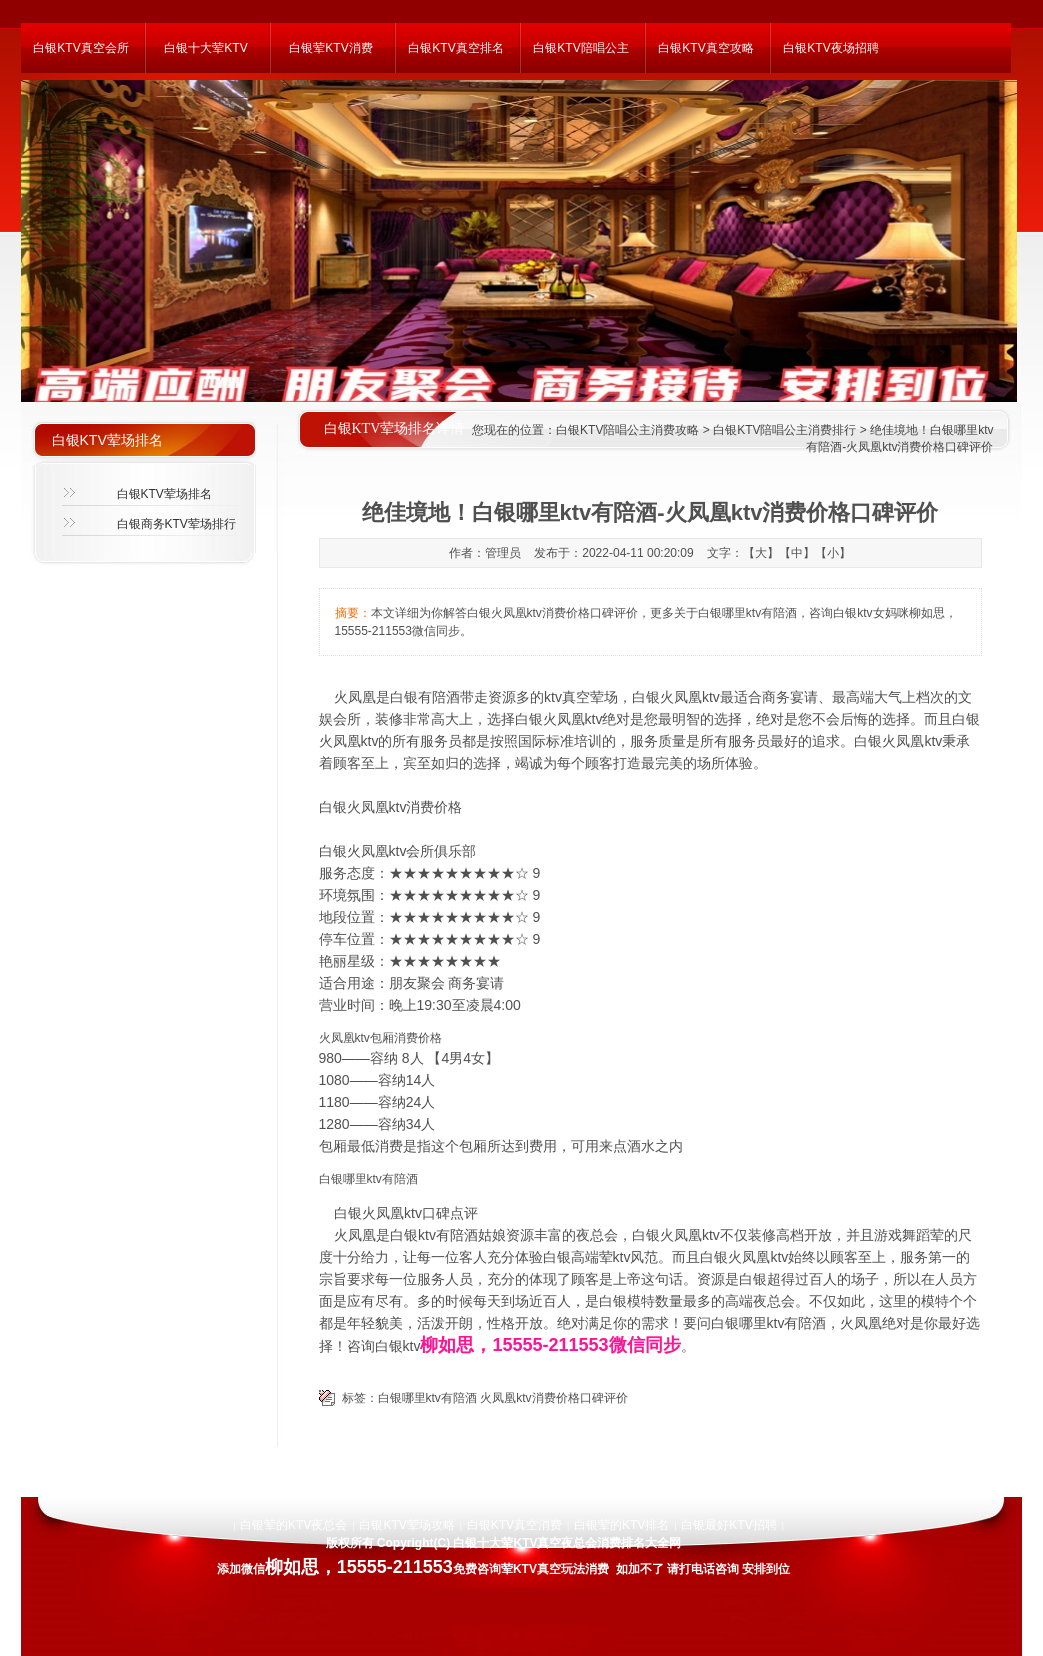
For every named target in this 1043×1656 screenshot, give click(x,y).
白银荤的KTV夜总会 (293, 1525)
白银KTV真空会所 (80, 48)
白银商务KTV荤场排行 (176, 524)
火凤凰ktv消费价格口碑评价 (553, 1398)
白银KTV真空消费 (514, 1525)
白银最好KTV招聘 (728, 1525)
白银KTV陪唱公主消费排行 (784, 430)
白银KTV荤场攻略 (406, 1525)
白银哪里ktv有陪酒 (427, 1398)
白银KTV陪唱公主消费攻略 (627, 430)
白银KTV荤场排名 (164, 494)
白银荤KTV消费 (330, 48)
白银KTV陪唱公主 (580, 48)
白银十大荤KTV (205, 48)
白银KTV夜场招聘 (830, 48)
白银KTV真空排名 (455, 48)
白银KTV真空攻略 (705, 48)
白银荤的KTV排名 (621, 1525)
